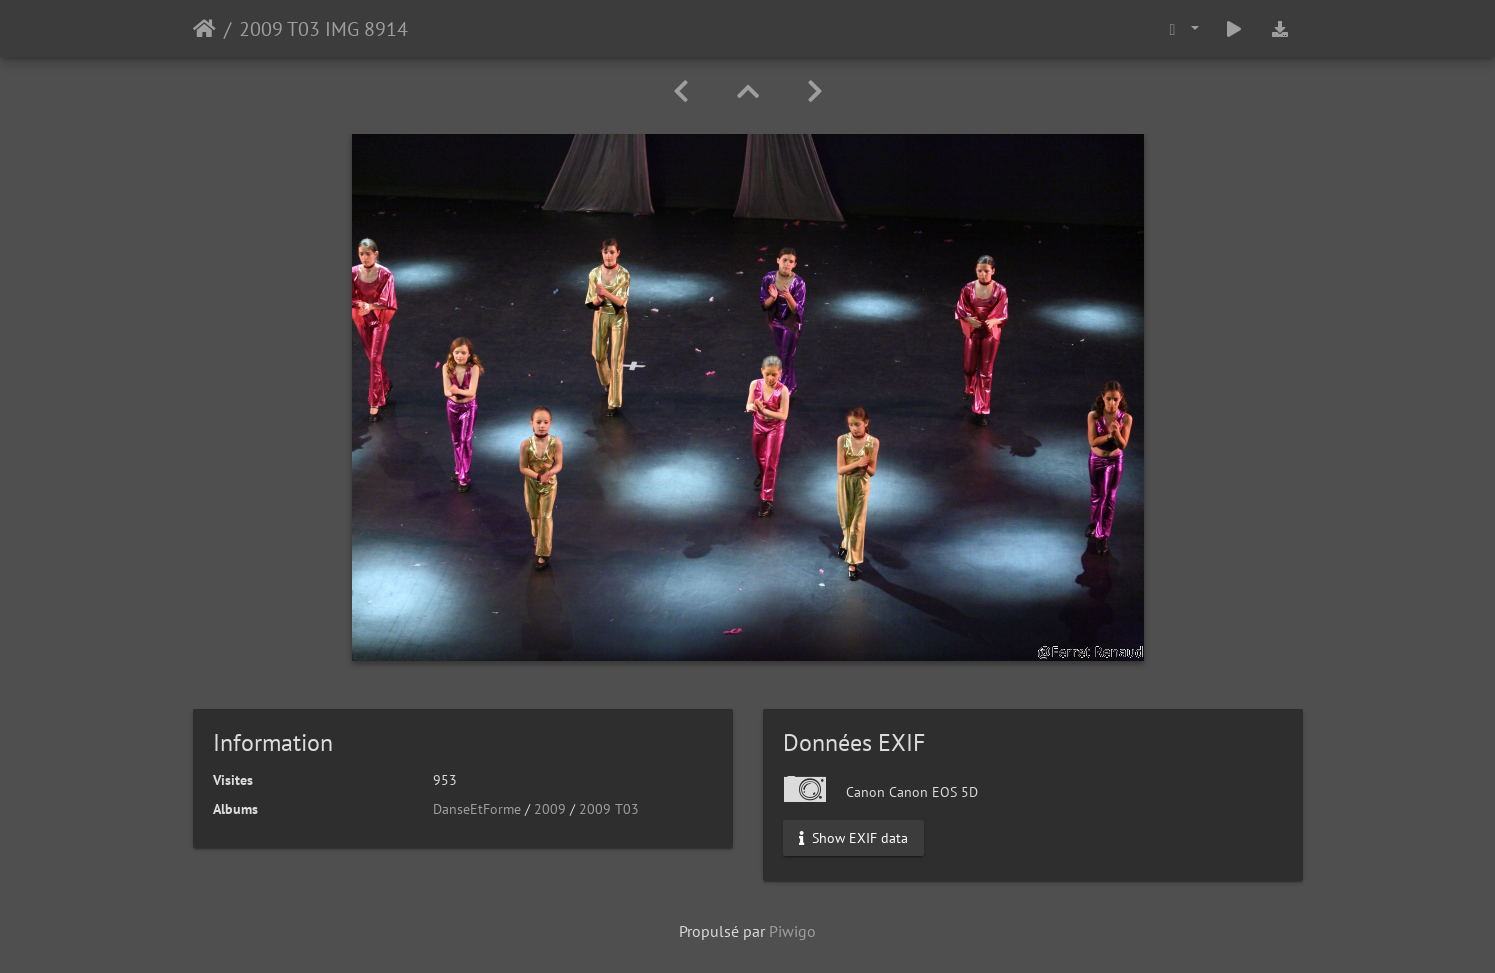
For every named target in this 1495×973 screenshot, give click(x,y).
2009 (550, 809)
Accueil (204, 29)
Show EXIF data (853, 838)
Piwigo (792, 931)
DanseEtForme (477, 809)
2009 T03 (609, 809)
